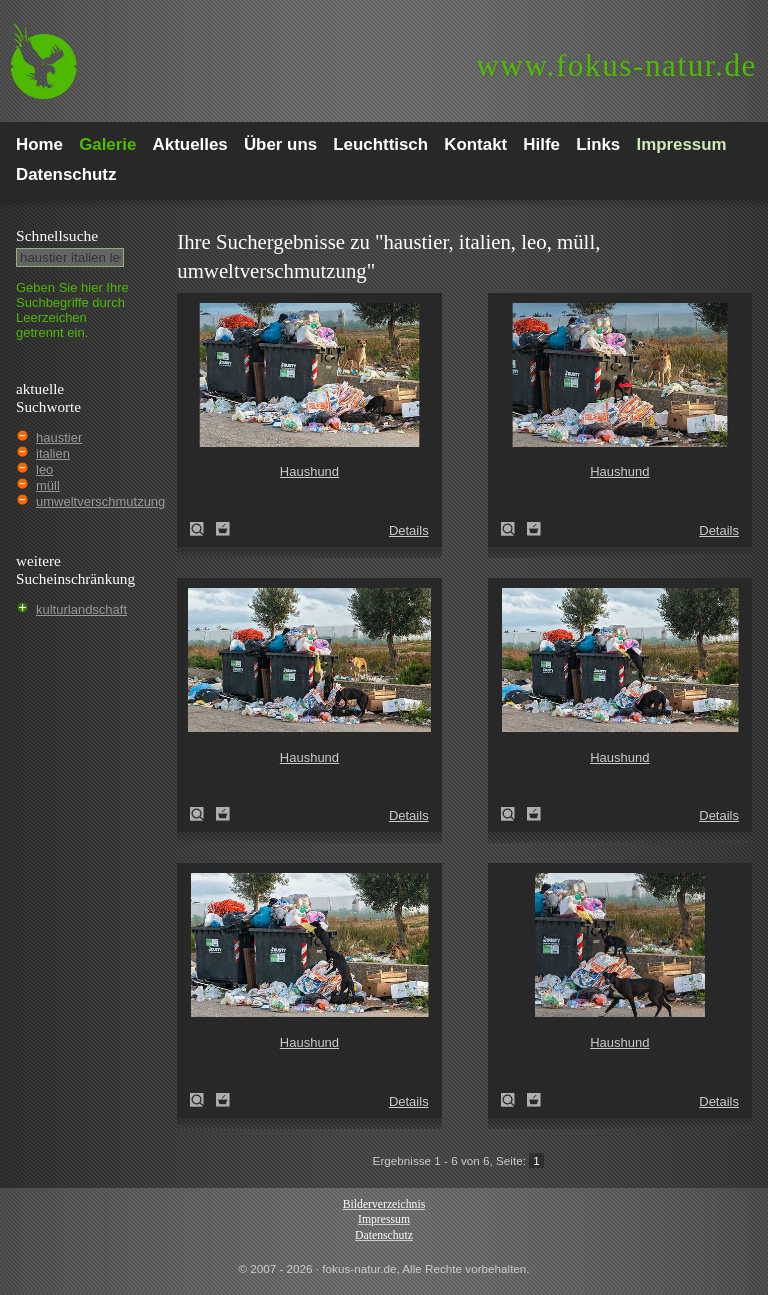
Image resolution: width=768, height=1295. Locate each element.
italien (53, 453)
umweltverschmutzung (100, 501)
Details (409, 530)
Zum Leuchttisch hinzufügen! (223, 529)
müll (48, 485)
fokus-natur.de (616, 65)
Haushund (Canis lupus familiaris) (203, 529)
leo (44, 469)
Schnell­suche (57, 235)
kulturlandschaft (81, 609)
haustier (59, 437)
